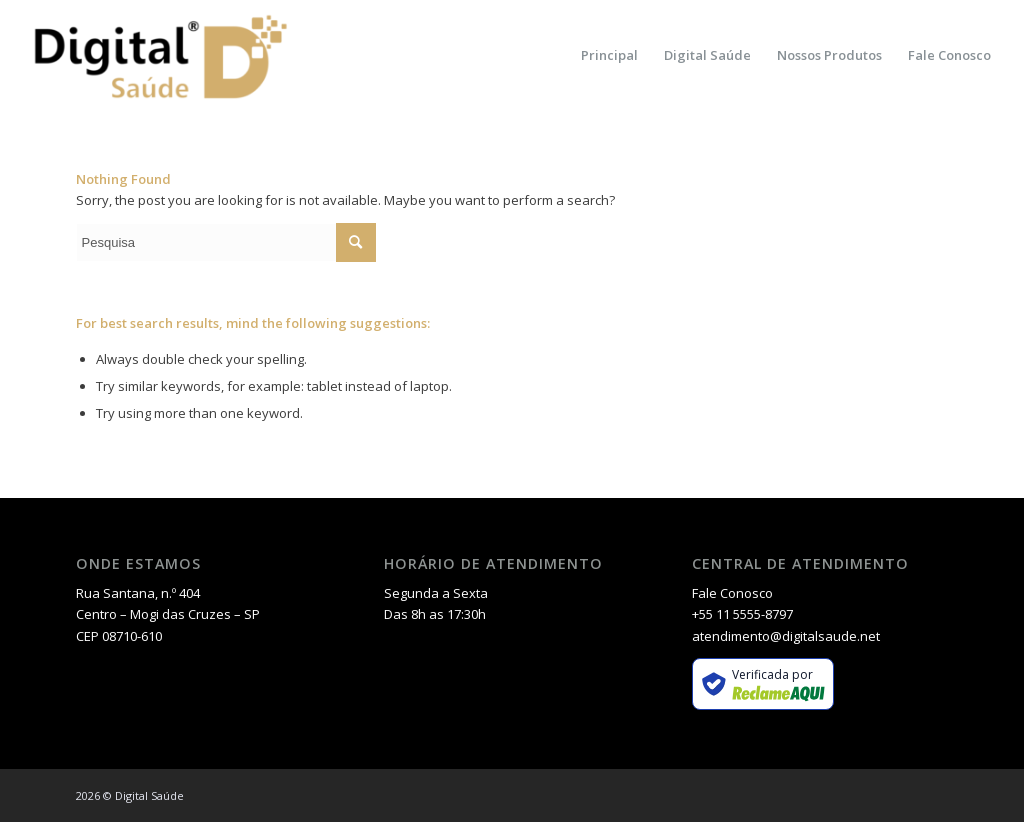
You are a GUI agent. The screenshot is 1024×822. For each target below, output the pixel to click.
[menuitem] (609, 55)
